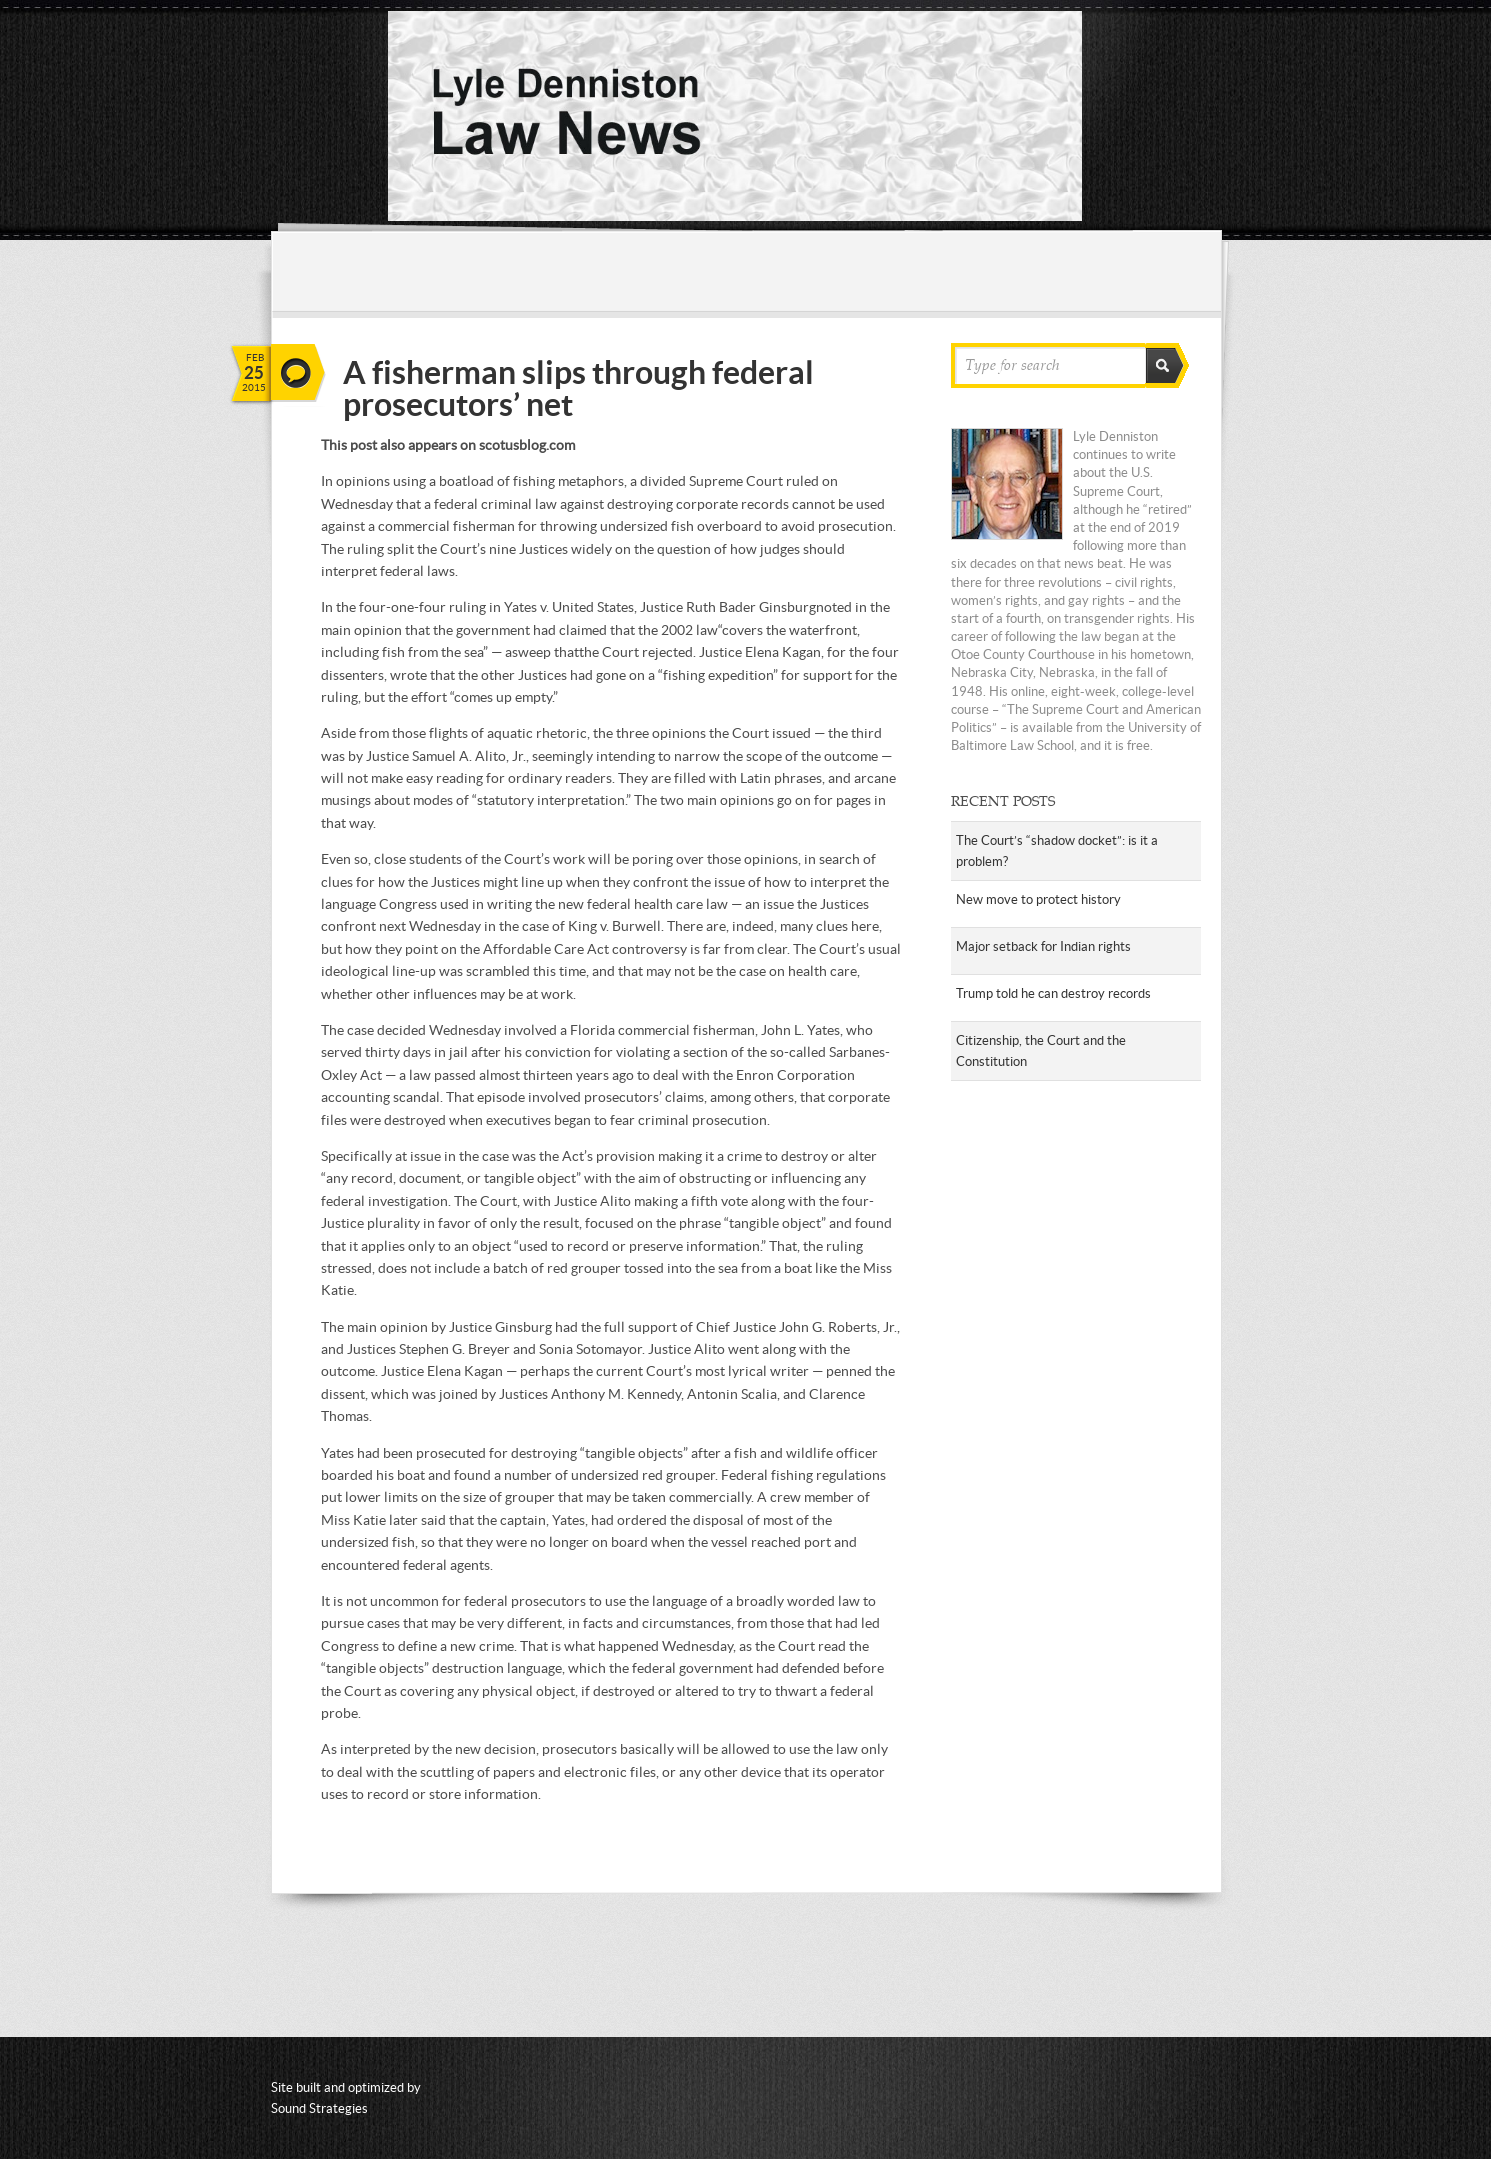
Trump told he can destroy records (1053, 993)
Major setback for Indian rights (1043, 946)
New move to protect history (1038, 899)
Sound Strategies (319, 2108)
